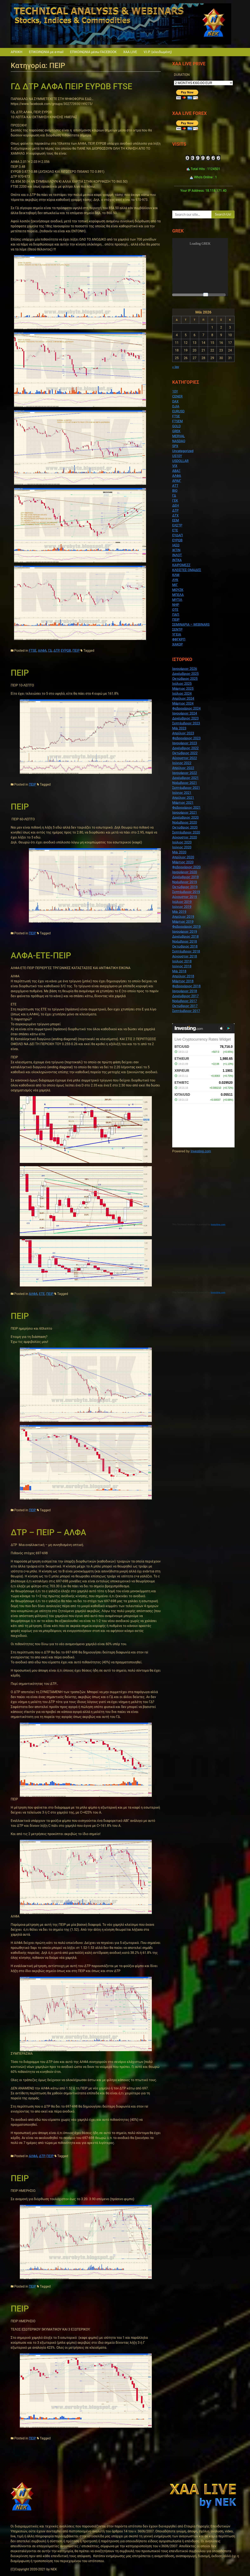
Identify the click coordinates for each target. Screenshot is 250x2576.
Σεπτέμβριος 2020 (186, 832)
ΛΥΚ (175, 580)
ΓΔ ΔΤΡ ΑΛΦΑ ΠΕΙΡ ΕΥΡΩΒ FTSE (71, 86)
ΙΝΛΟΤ (177, 555)
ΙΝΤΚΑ (177, 560)
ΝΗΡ (175, 605)
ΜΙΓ (175, 585)
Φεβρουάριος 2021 (186, 808)
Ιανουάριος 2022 (184, 773)
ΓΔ (50, 651)
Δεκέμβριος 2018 (185, 936)
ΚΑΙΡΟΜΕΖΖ (181, 565)
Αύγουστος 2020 (184, 837)
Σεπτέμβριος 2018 (186, 951)
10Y (175, 391)
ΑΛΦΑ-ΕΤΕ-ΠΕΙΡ (41, 955)
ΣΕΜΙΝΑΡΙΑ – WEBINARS (191, 624)
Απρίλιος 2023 (183, 733)
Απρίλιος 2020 (183, 857)
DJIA (175, 406)
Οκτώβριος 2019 (185, 887)
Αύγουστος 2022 (184, 758)
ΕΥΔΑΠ (177, 535)
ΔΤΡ (56, 651)
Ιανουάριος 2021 (184, 813)
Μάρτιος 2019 (182, 922)
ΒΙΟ (174, 491)
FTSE (33, 651)
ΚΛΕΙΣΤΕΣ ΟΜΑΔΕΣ (186, 570)
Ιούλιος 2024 (182, 694)
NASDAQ (178, 441)
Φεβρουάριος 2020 (186, 867)
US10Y (177, 456)
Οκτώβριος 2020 (185, 827)
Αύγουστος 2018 (184, 956)
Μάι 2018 (179, 971)
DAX (175, 401)
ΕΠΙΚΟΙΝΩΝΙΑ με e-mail (46, 52)
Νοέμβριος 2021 (184, 783)
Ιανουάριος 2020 (184, 872)
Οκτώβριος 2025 (185, 679)
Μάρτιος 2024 (182, 703)
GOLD (176, 426)
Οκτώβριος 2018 (185, 946)
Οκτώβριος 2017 (185, 1006)
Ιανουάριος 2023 (184, 743)
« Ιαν (175, 367)
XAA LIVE (130, 52)
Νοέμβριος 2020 (184, 822)
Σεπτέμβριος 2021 (186, 788)
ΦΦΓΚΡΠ (178, 639)
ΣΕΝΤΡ (177, 629)
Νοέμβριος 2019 (184, 882)
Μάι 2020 (179, 852)
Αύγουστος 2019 (184, 897)
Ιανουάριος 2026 (184, 669)
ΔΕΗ (175, 505)
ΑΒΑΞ (176, 471)
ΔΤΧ (175, 515)
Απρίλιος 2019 (183, 917)
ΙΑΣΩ (175, 545)
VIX (174, 466)
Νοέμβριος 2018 (184, 941)
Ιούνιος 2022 (181, 763)
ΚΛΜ (175, 575)
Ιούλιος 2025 (182, 684)
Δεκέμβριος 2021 (185, 778)
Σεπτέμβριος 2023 (186, 723)
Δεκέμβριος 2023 (185, 718)
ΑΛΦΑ (42, 651)
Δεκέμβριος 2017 (185, 996)
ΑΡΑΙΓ (176, 481)
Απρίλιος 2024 (183, 698)
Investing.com (201, 1151)
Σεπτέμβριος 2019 (186, 892)
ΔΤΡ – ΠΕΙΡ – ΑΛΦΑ (48, 1532)
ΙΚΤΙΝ (176, 550)
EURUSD (178, 411)
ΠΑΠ (175, 615)
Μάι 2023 (179, 728)
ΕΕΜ (175, 520)
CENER (177, 396)
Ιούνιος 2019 (181, 907)
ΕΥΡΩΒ (66, 651)
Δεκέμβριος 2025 (185, 674)
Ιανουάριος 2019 (184, 932)
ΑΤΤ (175, 486)
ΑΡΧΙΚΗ (16, 52)
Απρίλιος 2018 (183, 976)
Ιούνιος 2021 (181, 793)
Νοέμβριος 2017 (184, 1001)
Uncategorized (182, 451)
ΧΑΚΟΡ (177, 644)
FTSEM (177, 421)
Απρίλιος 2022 (183, 768)
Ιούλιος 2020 (182, 842)
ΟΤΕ (175, 610)
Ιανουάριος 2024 (184, 713)
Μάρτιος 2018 (182, 981)
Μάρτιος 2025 (182, 689)
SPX (175, 446)
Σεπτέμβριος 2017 (186, 1011)
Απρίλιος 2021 (183, 798)
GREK (176, 431)
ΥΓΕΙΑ (176, 634)
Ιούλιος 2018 (182, 961)
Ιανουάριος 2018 (184, 991)
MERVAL (178, 436)
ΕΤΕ (42, 1294)
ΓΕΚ (175, 501)
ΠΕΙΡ (76, 651)
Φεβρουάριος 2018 (186, 986)
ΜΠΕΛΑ (178, 595)
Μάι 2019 (179, 912)
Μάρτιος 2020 (182, 862)
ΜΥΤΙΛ (177, 600)
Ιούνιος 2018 (181, 966)
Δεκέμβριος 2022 (185, 748)
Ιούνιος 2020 (181, 847)
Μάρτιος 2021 (182, 803)
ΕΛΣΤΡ (177, 525)
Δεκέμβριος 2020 (185, 817)
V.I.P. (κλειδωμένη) (158, 52)
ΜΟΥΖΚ (177, 590)
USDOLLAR (180, 461)
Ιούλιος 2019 (182, 902)
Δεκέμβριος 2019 (185, 877)
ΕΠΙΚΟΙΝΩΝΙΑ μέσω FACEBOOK (93, 52)
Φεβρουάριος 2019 (186, 927)
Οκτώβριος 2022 (185, 753)
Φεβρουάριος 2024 (186, 708)
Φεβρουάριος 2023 (186, 738)
